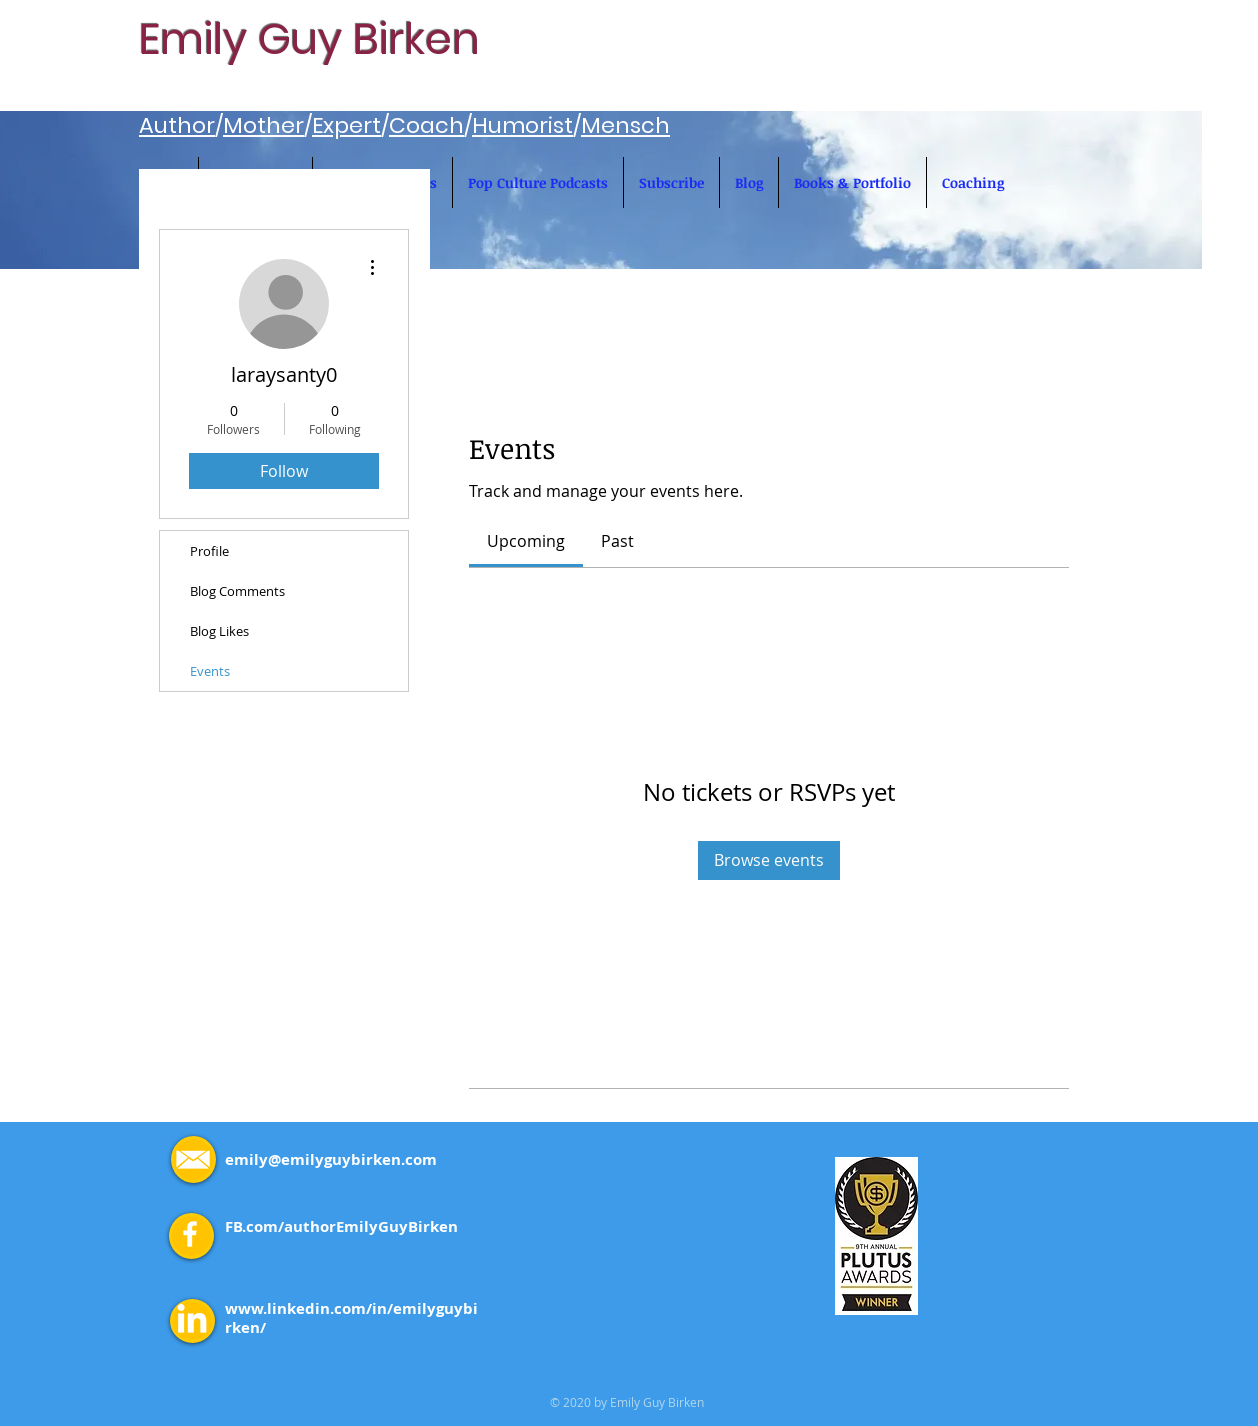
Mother (263, 125)
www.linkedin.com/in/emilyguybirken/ (351, 1318)
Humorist (522, 125)
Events (210, 671)
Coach (426, 125)
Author (177, 125)
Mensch (625, 125)
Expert (346, 125)
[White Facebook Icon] (190, 1234)
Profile (209, 551)
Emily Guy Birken (309, 39)
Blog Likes (219, 631)
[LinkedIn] (192, 1321)
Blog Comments (237, 591)
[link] (526, 541)
